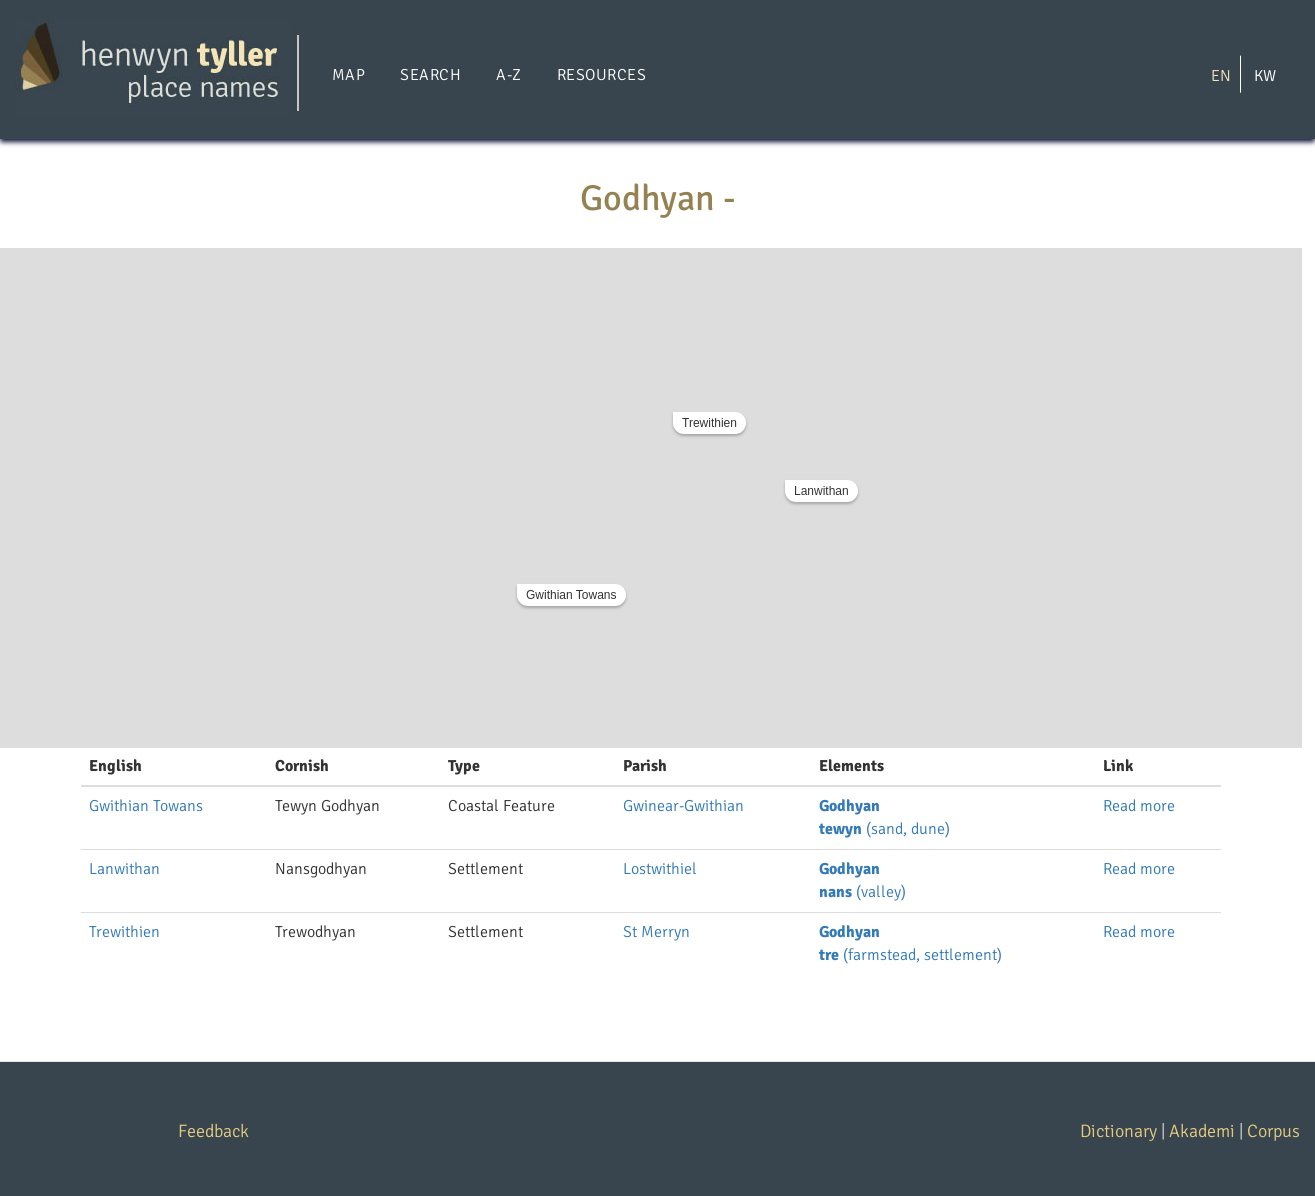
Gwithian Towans (571, 595)
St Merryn (656, 932)
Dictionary (1118, 1131)
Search (430, 75)
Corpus (1273, 1131)
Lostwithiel (660, 869)
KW (1265, 75)
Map (348, 75)
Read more (1139, 806)
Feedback (213, 1131)
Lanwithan (821, 491)
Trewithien (709, 423)
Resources (601, 75)
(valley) (862, 892)
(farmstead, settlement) (910, 955)
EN (1221, 75)
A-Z (508, 75)
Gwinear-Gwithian (683, 806)
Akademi (1202, 1131)
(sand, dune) (884, 829)
